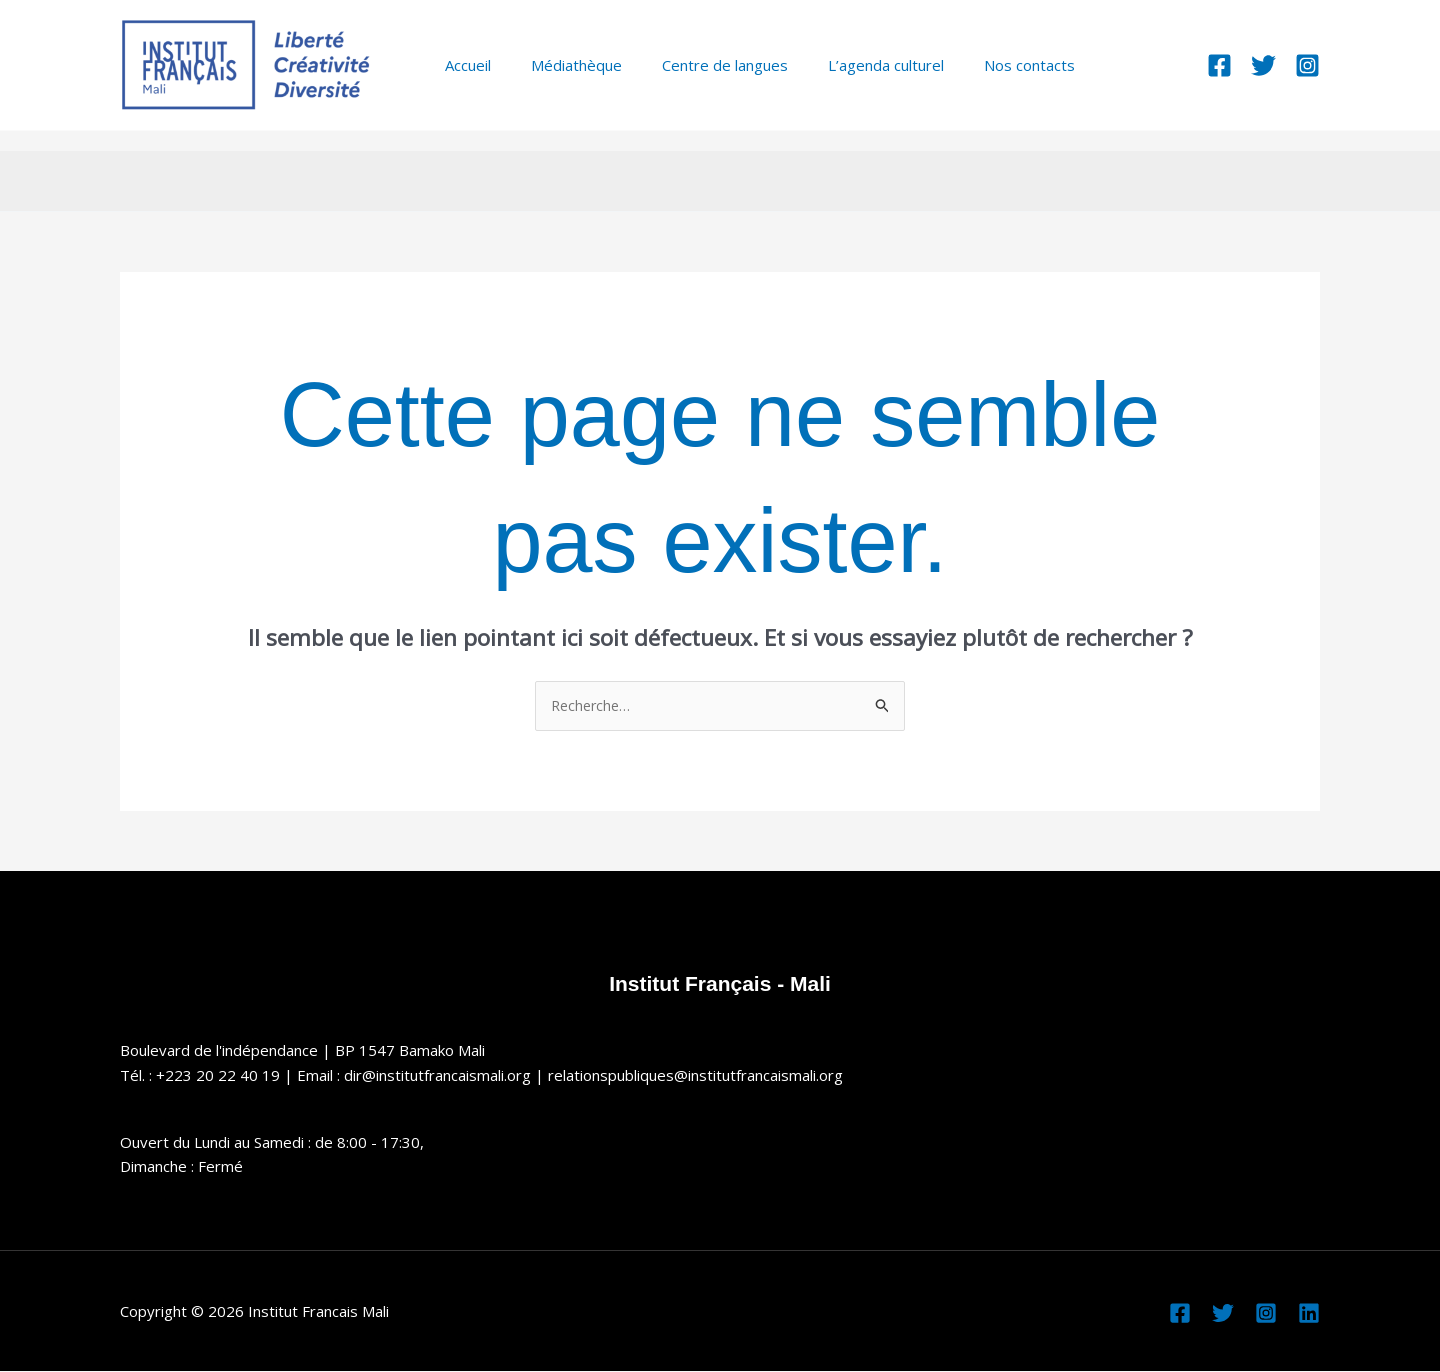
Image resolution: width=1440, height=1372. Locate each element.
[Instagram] (1307, 65)
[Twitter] (1263, 65)
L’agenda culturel (851, 65)
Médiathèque (561, 65)
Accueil (463, 65)
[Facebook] (1219, 65)
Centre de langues (700, 65)
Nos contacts (984, 65)
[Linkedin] (1309, 1314)
